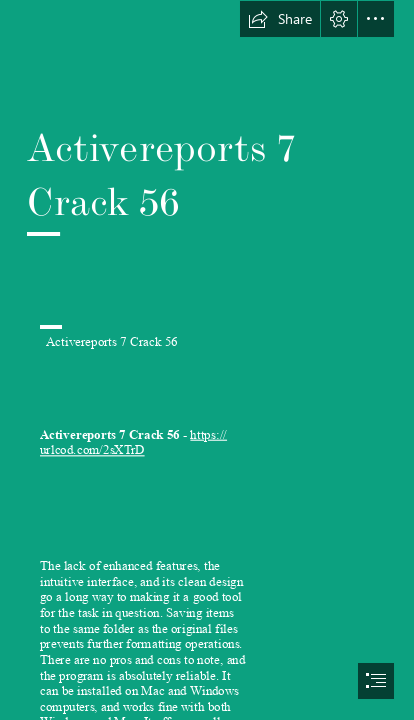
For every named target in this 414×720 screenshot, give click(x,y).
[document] (207, 360)
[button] (280, 19)
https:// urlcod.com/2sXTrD (133, 442)
